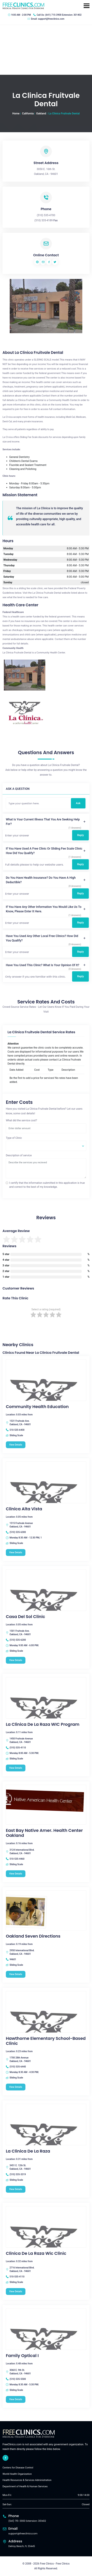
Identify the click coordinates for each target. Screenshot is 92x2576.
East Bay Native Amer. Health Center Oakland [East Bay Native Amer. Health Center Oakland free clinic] (44, 1833)
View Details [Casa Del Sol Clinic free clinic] (15, 1660)
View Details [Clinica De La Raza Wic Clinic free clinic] (15, 2291)
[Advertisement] (46, 49)
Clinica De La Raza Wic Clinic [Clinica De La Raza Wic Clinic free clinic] (36, 2253)
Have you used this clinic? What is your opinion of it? (42, 965)
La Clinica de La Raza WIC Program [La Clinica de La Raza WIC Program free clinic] (42, 1724)
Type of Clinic (14, 1137)
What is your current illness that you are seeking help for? (44, 822)
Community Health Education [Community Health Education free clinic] (37, 1406)
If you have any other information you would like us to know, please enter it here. (44, 909)
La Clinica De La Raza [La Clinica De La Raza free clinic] (28, 2151)
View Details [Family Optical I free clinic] (15, 2399)
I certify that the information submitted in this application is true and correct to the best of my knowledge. (47, 1184)
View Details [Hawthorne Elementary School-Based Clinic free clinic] (15, 2087)
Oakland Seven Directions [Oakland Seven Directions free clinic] (33, 1936)
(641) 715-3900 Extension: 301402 (63, 14)
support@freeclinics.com (51, 18)
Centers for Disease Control (18, 2467)
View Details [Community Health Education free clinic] (15, 1444)
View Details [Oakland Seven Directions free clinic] (15, 1974)
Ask (78, 803)
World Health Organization (17, 2473)
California (28, 113)
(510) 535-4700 (46, 215)
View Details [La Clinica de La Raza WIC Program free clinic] (15, 1768)
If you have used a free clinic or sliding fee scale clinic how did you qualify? (44, 851)
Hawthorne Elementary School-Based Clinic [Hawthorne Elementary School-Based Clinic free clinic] (46, 2041)
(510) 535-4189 (43, 220)
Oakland (41, 113)
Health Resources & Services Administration (27, 2480)
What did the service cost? (21, 1120)
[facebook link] (5, 2458)
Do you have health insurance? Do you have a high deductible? (44, 880)
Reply (80, 835)
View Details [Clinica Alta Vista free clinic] (15, 1552)
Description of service (19, 1155)
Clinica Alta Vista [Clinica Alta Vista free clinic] (24, 1508)
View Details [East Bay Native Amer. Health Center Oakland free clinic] (15, 1873)
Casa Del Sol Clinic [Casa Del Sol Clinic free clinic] (25, 1616)
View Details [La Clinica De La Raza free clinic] (15, 2189)
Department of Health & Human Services (25, 2486)
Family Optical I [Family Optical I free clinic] (22, 2355)
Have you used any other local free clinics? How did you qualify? (44, 938)
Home (16, 113)
